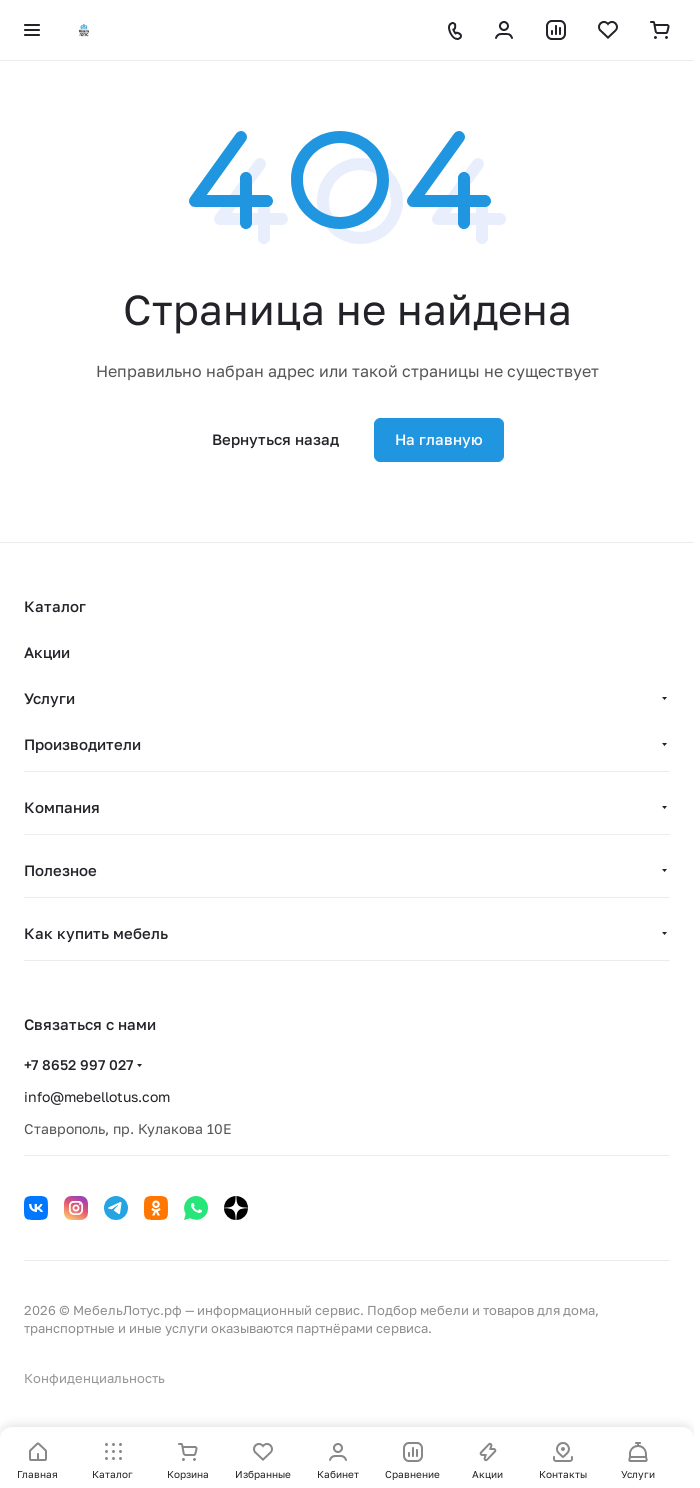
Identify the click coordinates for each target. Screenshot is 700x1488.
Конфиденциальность (94, 1378)
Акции (47, 652)
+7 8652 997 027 (78, 1064)
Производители (82, 744)
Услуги (49, 698)
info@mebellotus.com (97, 1096)
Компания (62, 807)
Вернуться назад (275, 439)
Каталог (55, 606)
